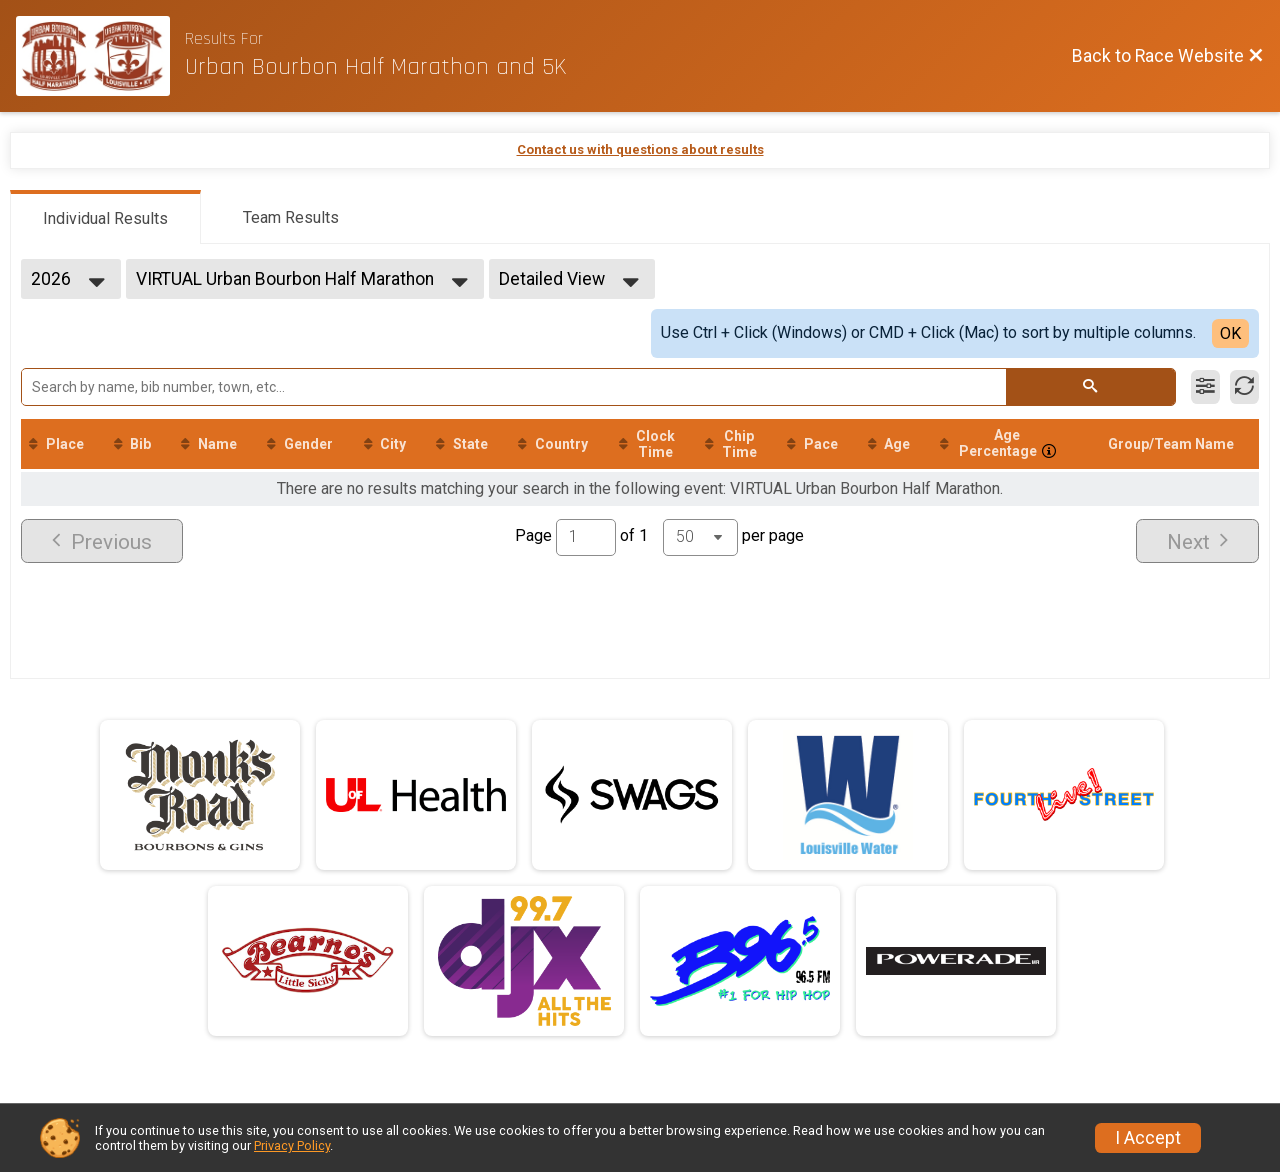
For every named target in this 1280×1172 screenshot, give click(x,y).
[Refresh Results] (1244, 387)
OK (1230, 333)
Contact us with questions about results (640, 149)
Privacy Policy (292, 1145)
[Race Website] (100, 56)
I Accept (1148, 1138)
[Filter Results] (1205, 387)
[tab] (105, 217)
